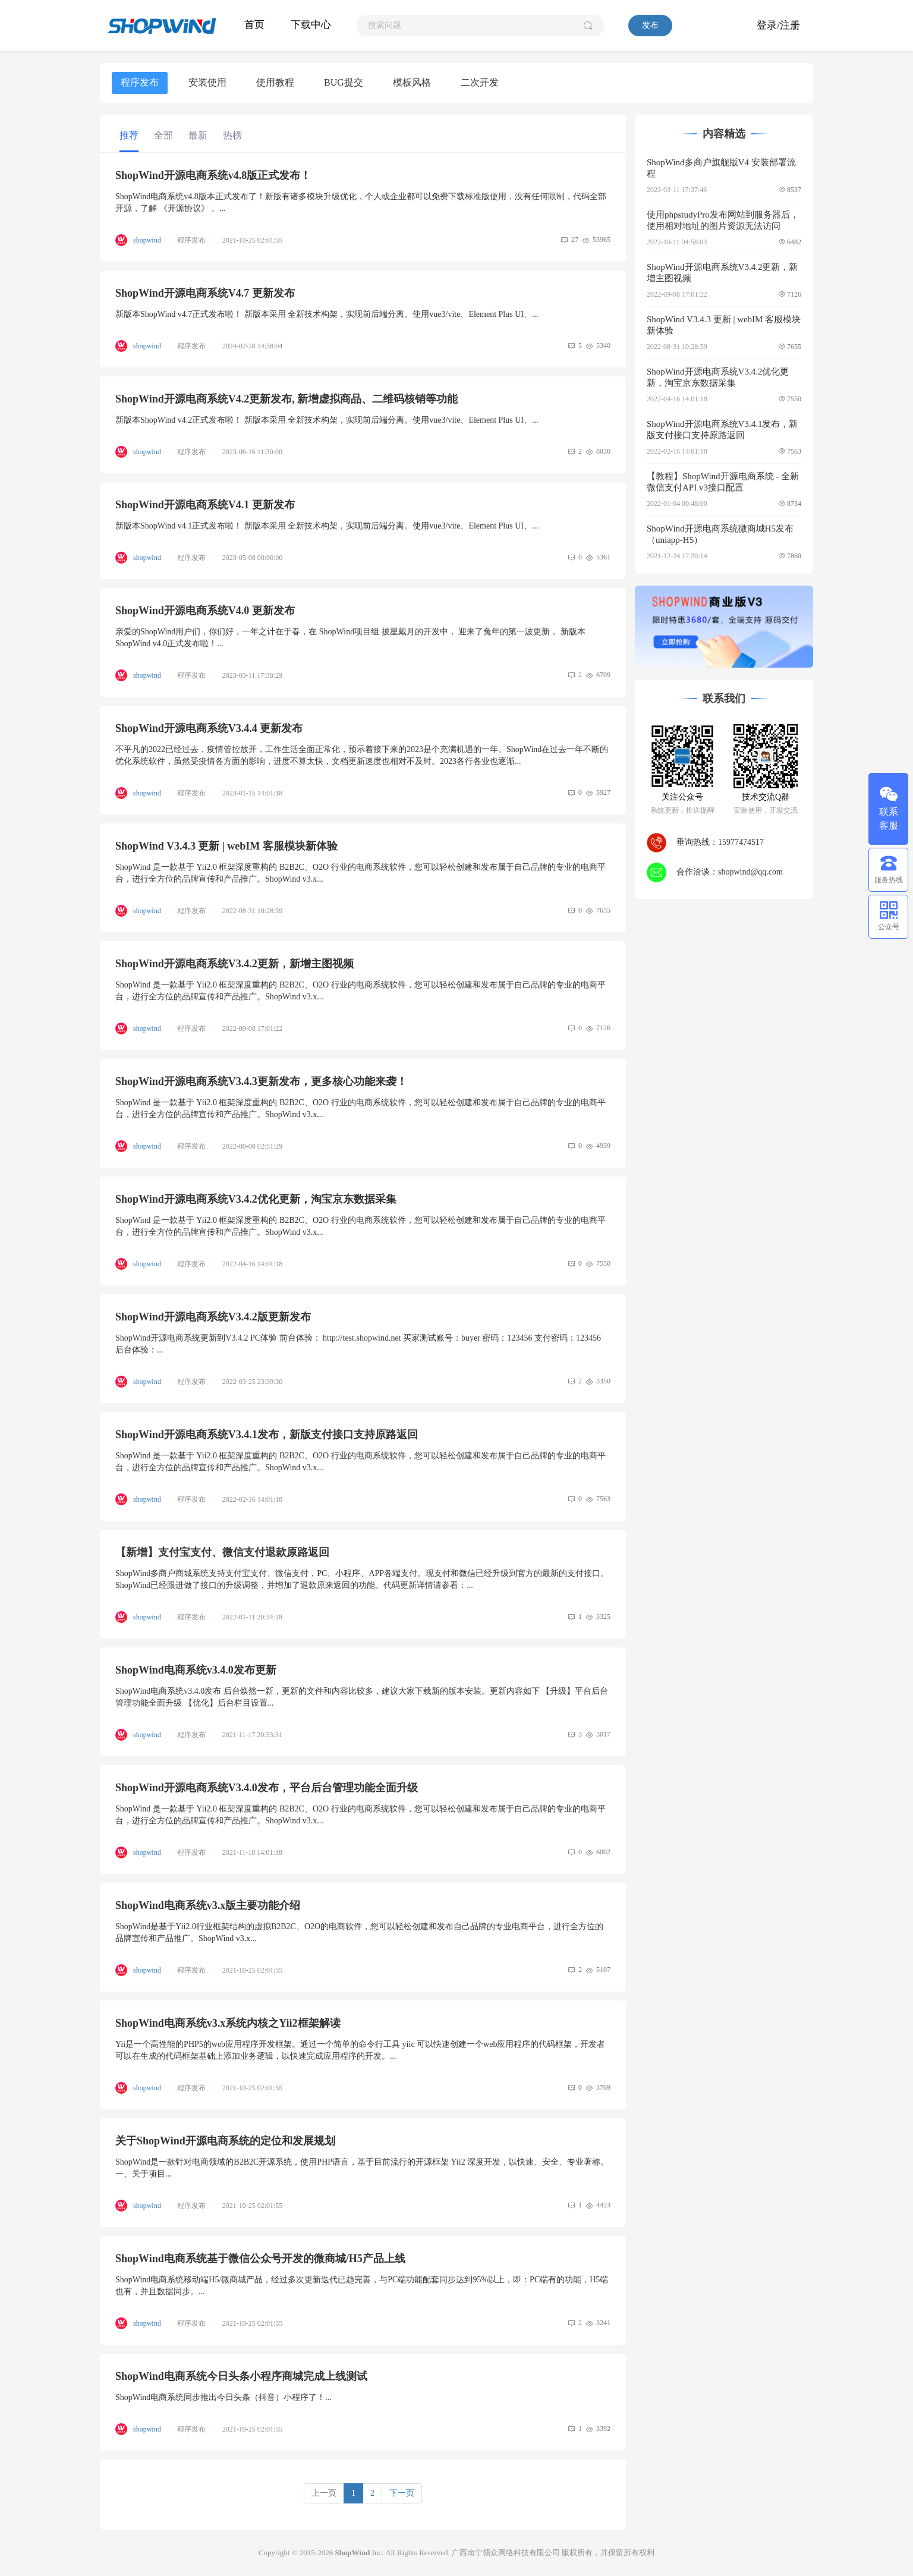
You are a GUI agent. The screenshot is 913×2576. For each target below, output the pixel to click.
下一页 (401, 2493)
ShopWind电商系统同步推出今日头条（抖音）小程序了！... (223, 2397)
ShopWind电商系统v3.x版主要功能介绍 (207, 1905)
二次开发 (480, 82)
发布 (650, 25)
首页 (254, 24)
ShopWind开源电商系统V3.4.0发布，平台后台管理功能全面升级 (266, 1788)
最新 (197, 135)
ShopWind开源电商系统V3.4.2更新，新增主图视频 (234, 964)
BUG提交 (343, 82)
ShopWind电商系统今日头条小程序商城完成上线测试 (241, 2376)
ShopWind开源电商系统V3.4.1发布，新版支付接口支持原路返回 (266, 1434)
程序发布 (140, 82)
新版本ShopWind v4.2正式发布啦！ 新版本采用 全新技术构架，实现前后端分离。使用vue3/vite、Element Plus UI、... (326, 420)
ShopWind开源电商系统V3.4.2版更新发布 (213, 1317)
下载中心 (311, 24)
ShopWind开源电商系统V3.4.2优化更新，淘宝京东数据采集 (255, 1199)
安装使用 (207, 82)
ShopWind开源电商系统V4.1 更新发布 (205, 505)
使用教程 (275, 82)
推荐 (128, 135)
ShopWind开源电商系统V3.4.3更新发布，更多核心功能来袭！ (261, 1081)
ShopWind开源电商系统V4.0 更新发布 (205, 611)
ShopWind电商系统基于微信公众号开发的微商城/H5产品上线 (260, 2258)
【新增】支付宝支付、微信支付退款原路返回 (222, 1552)
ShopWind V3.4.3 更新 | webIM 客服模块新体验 (226, 846)
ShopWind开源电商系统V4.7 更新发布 (205, 293)
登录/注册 (778, 25)
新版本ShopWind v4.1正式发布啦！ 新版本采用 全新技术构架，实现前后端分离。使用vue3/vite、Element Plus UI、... (326, 525)
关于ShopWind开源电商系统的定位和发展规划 (225, 2141)
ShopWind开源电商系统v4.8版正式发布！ (213, 175)
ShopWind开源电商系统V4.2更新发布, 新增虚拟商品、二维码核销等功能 (286, 399)
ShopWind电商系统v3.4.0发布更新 (195, 1670)
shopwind (148, 240)
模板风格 (412, 82)
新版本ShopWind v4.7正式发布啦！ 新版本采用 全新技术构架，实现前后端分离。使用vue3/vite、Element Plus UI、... (326, 314)
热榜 (232, 135)
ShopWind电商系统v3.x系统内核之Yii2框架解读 (228, 2023)
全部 (163, 135)
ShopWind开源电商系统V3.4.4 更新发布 (209, 728)
